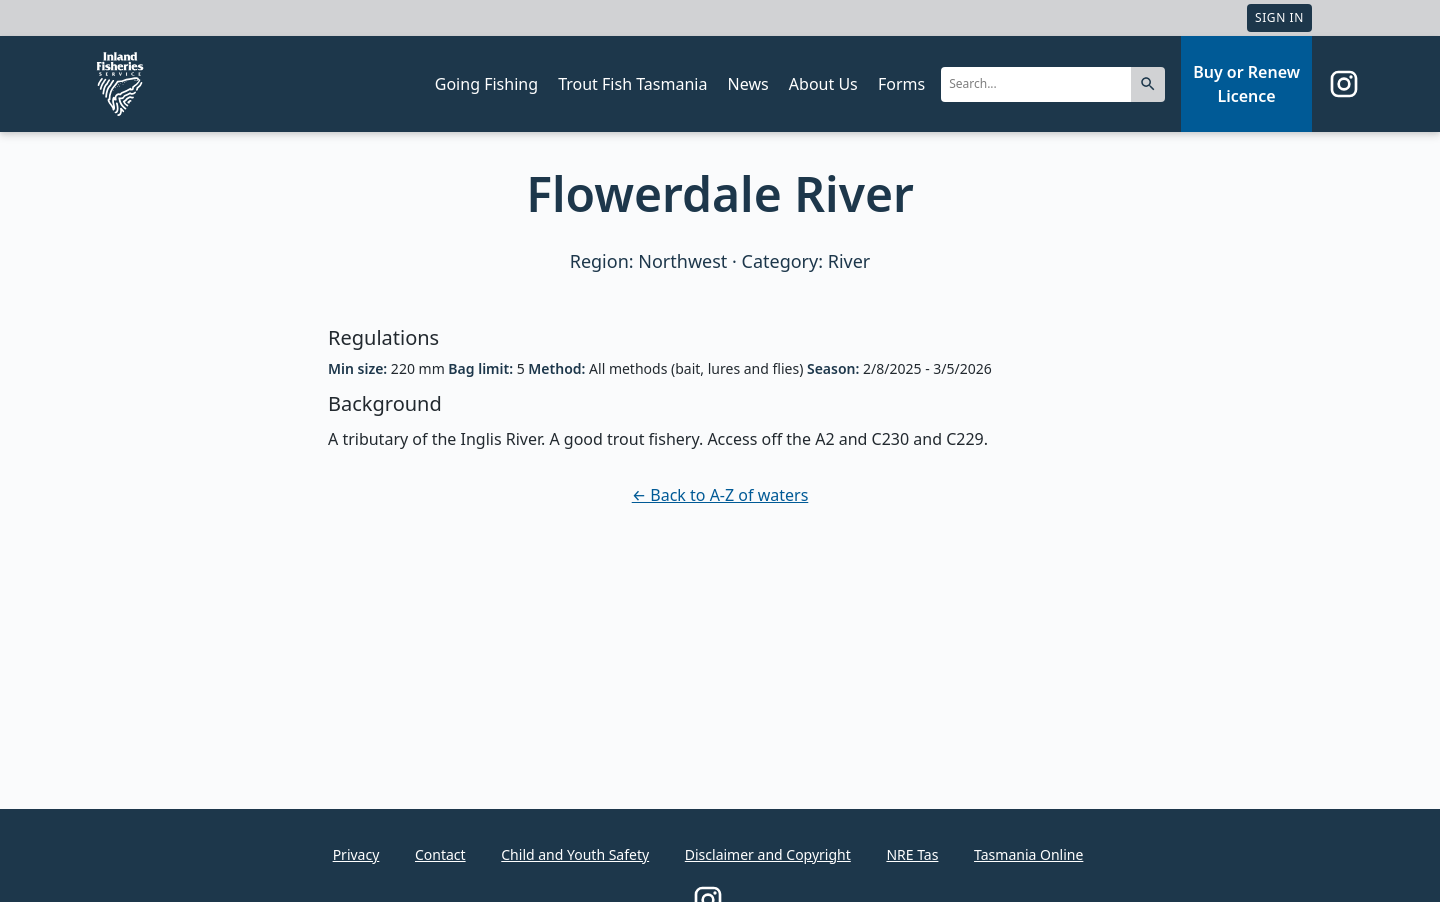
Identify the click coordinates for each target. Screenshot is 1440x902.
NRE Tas (912, 854)
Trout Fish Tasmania (632, 84)
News (748, 84)
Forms (901, 84)
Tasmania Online (1028, 854)
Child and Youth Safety (575, 854)
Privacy (356, 854)
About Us (823, 84)
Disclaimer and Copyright (768, 854)
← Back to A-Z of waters (720, 495)
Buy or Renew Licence (1246, 84)
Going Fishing (486, 84)
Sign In (1279, 17)
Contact (440, 854)
